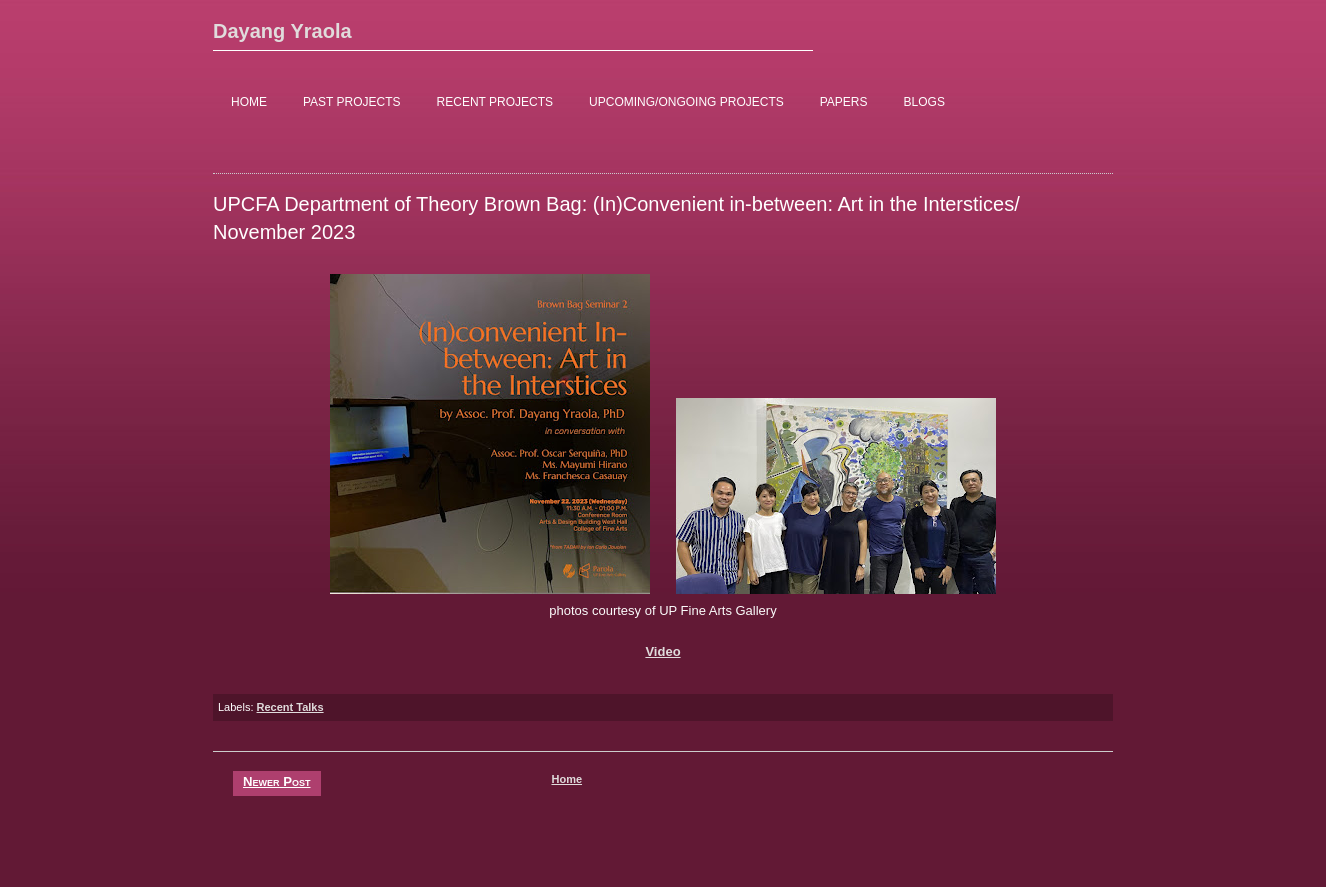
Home (566, 779)
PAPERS (844, 102)
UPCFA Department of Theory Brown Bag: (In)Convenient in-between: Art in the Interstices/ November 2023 (616, 218)
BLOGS (924, 102)
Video (662, 651)
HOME (249, 102)
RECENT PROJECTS (495, 102)
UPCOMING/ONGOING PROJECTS (686, 102)
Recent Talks (290, 707)
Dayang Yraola (282, 31)
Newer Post (277, 781)
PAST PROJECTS (352, 102)
